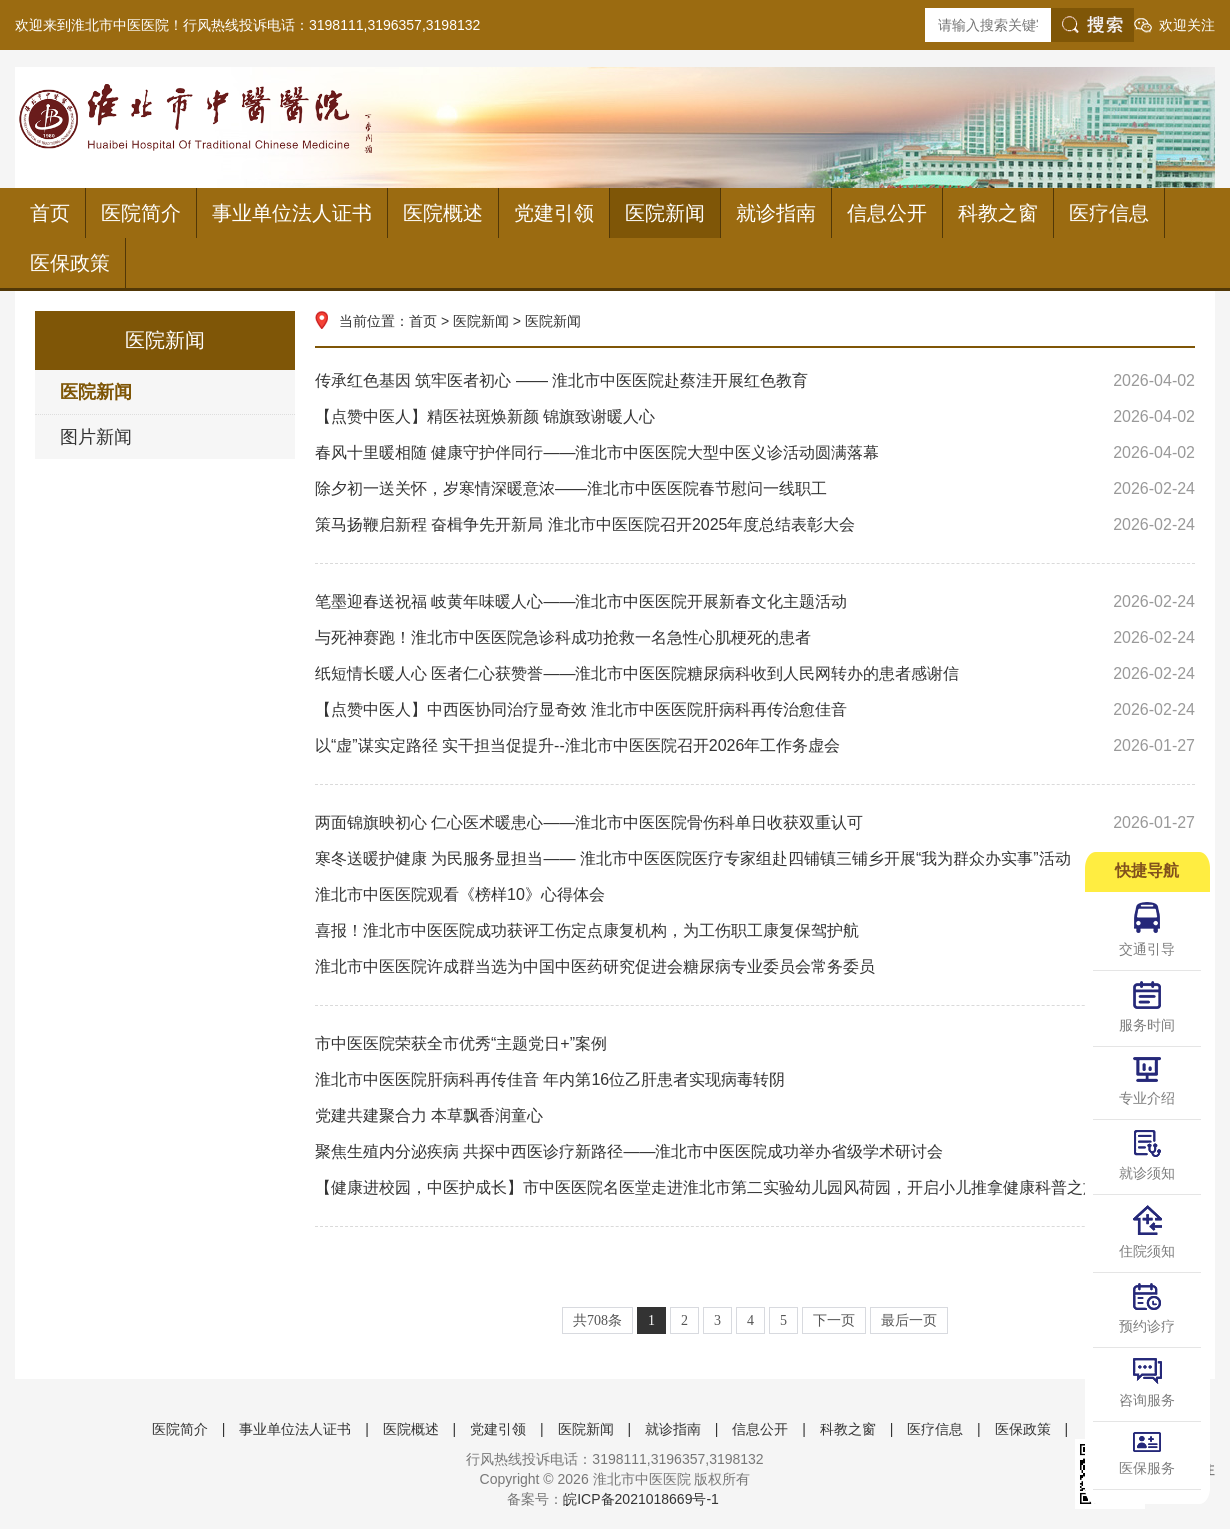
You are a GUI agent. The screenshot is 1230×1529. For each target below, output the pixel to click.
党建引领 (554, 213)
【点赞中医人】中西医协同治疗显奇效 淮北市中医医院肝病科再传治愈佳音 (755, 710)
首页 (50, 213)
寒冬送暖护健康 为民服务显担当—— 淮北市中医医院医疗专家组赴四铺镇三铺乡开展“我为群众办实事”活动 (755, 859)
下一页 (834, 1320)
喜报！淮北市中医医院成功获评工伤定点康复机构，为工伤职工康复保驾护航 (755, 931)
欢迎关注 (1187, 25)
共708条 (597, 1320)
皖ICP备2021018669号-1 (641, 1499)
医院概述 (443, 213)
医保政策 (70, 263)
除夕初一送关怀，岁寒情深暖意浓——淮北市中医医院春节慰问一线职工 (755, 489)
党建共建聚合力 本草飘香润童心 (755, 1116)
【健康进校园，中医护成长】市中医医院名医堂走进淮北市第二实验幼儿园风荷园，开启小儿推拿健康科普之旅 (755, 1188)
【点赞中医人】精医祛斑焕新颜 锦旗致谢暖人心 (755, 417)
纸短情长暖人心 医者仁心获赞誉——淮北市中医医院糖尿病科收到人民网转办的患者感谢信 (755, 674)
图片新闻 (96, 437)
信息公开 (887, 213)
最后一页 (909, 1320)
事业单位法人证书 (292, 213)
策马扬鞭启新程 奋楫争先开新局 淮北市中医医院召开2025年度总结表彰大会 (755, 525)
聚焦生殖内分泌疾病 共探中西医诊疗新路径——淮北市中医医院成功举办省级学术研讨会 (755, 1152)
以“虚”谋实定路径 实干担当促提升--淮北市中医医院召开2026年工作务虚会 (755, 746)
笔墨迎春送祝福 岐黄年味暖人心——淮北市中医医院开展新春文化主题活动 (755, 602)
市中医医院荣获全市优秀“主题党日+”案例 (755, 1044)
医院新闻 (665, 213)
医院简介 (141, 213)
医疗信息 (1109, 213)
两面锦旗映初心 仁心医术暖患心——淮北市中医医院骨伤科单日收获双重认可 (755, 823)
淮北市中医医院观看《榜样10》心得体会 (755, 895)
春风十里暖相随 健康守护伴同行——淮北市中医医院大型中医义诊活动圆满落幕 (755, 453)
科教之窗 (998, 213)
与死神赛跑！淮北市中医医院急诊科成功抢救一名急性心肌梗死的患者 (755, 638)
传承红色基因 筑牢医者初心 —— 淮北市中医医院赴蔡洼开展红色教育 (755, 381)
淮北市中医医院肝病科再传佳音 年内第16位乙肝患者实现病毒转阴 (755, 1080)
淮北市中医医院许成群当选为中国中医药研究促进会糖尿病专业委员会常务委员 (755, 967)
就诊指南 (776, 213)
